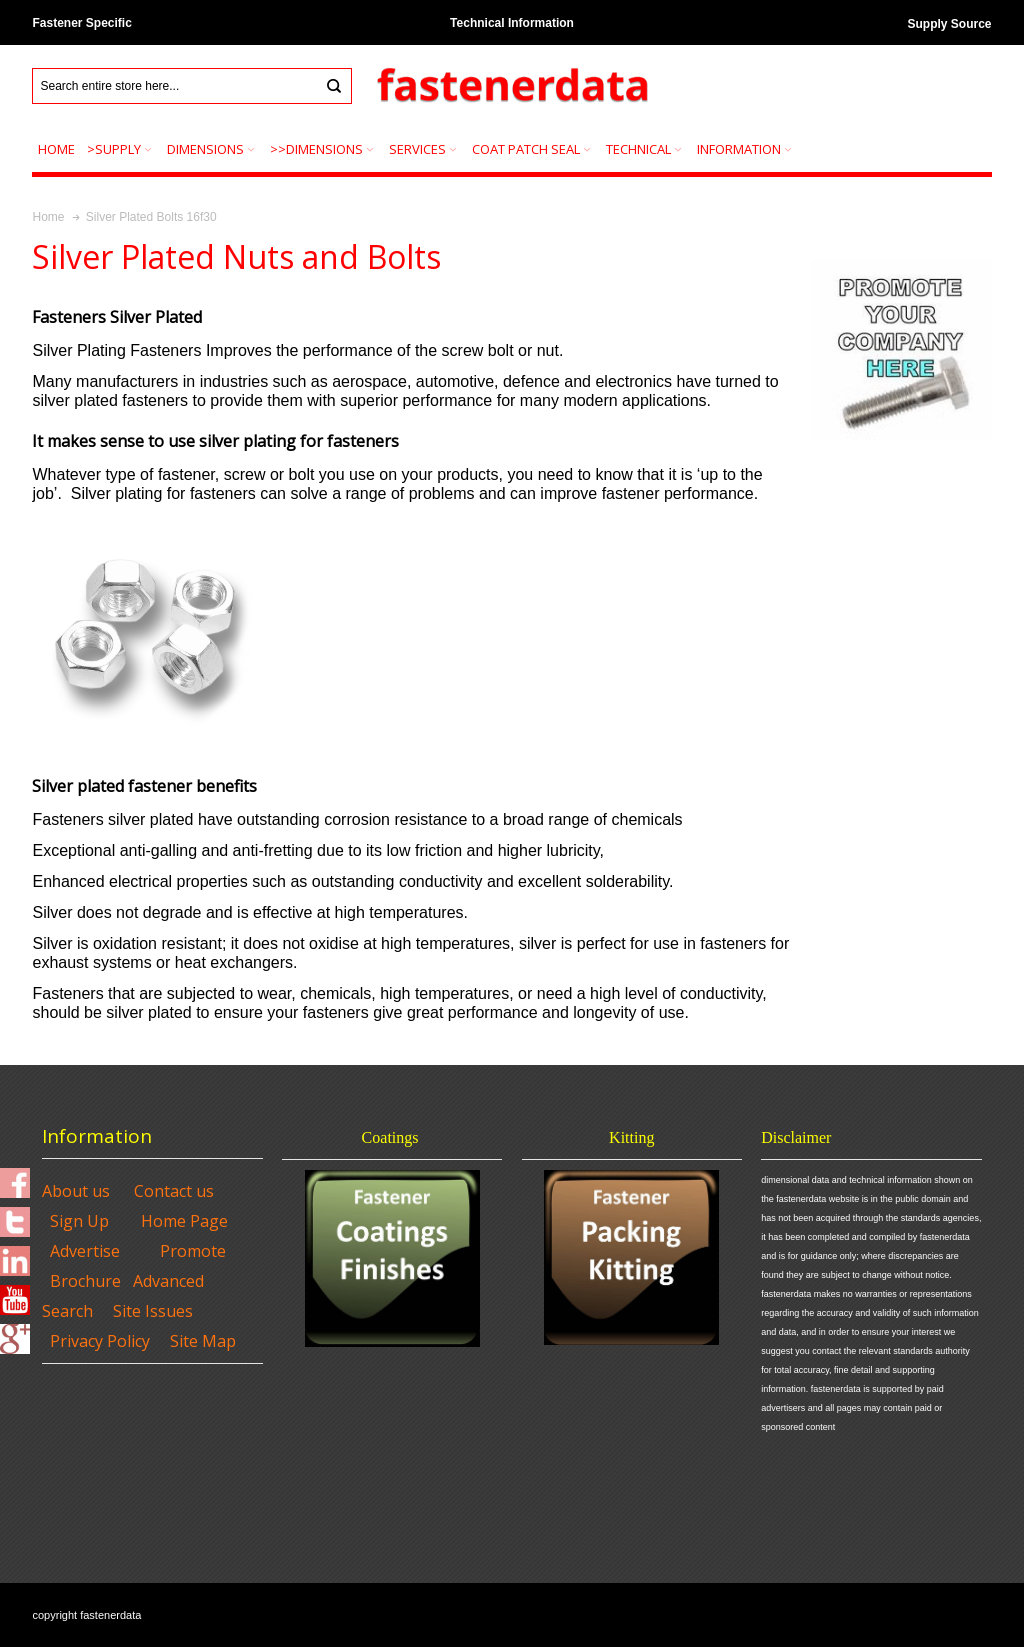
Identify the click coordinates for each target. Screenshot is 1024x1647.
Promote (193, 1251)
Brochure (85, 1281)
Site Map (203, 1341)
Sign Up (79, 1221)
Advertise (85, 1251)
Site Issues (153, 1311)
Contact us (174, 1191)
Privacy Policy (100, 1341)
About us (76, 1191)
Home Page (184, 1221)
